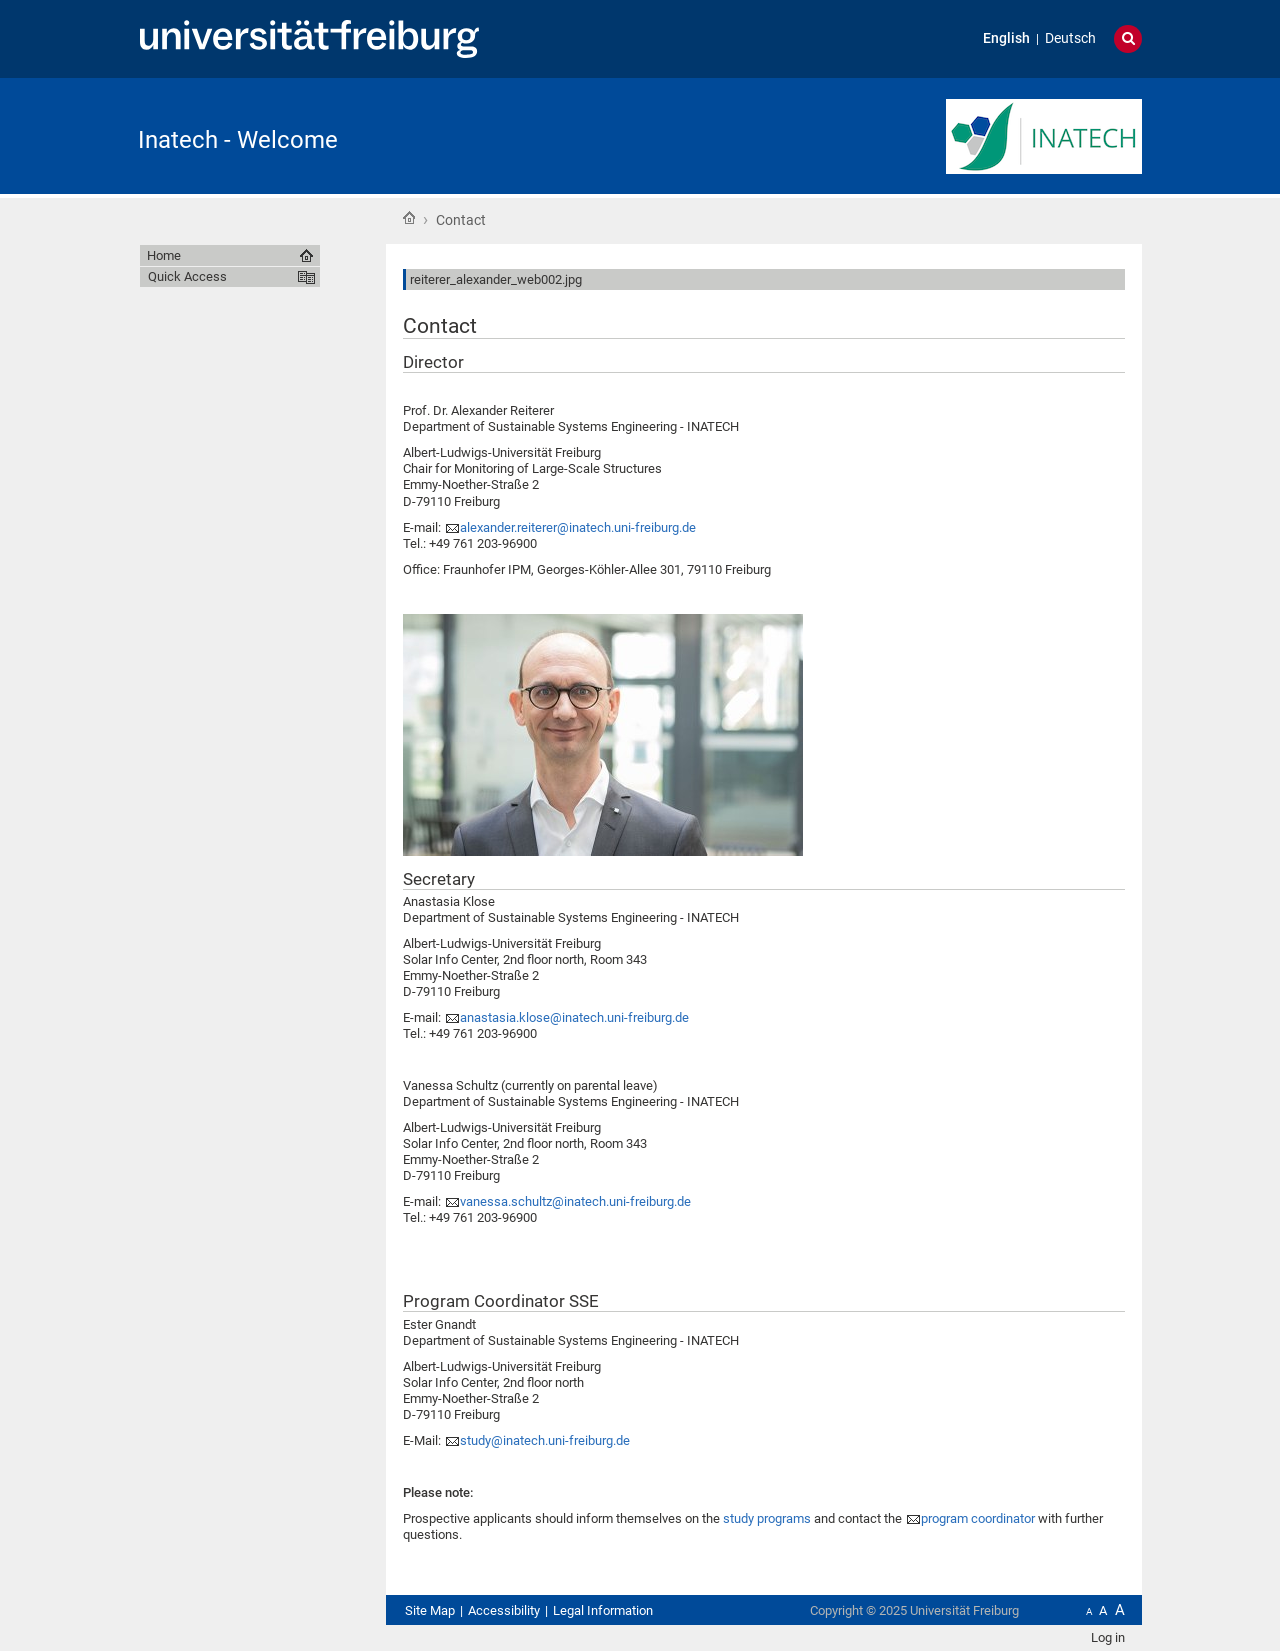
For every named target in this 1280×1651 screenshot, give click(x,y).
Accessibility (504, 1610)
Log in (1108, 1637)
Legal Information (603, 1610)
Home (409, 218)
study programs (767, 1518)
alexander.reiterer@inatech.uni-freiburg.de (578, 527)
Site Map (430, 1610)
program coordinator (978, 1518)
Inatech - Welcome (238, 140)
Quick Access (187, 276)
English (1006, 38)
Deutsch (1070, 38)
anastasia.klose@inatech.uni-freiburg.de (574, 1017)
